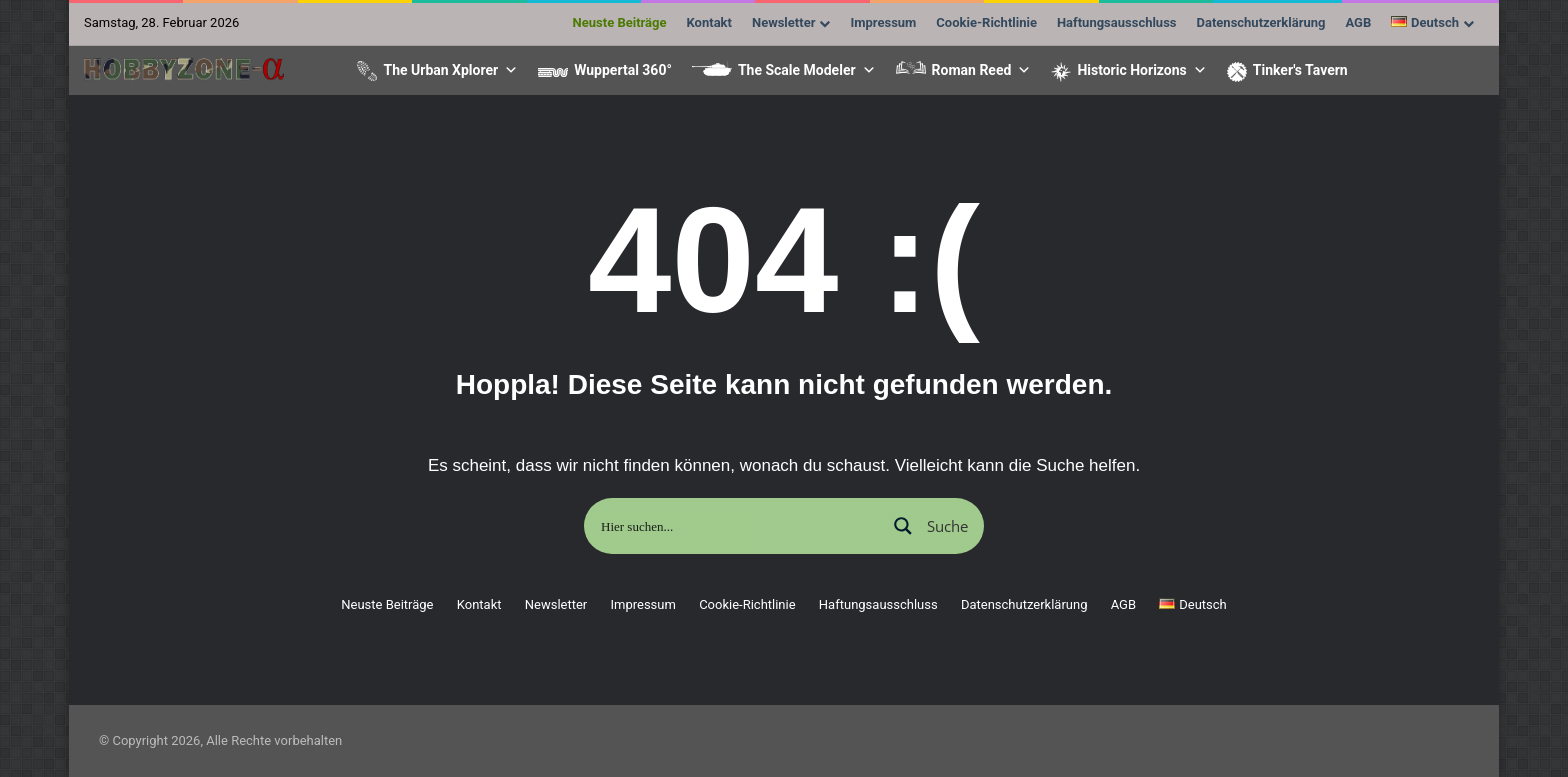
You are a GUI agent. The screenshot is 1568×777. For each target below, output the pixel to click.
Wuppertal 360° (623, 70)
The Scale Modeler (807, 70)
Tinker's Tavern (1300, 70)
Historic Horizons (1141, 70)
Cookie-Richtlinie (986, 22)
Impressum (883, 22)
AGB (1358, 22)
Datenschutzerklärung (1261, 22)
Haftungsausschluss (1117, 22)
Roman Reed (982, 70)
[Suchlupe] (929, 526)
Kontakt (709, 22)
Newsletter (783, 22)
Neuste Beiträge (620, 22)
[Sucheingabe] (736, 526)
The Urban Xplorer (450, 70)
